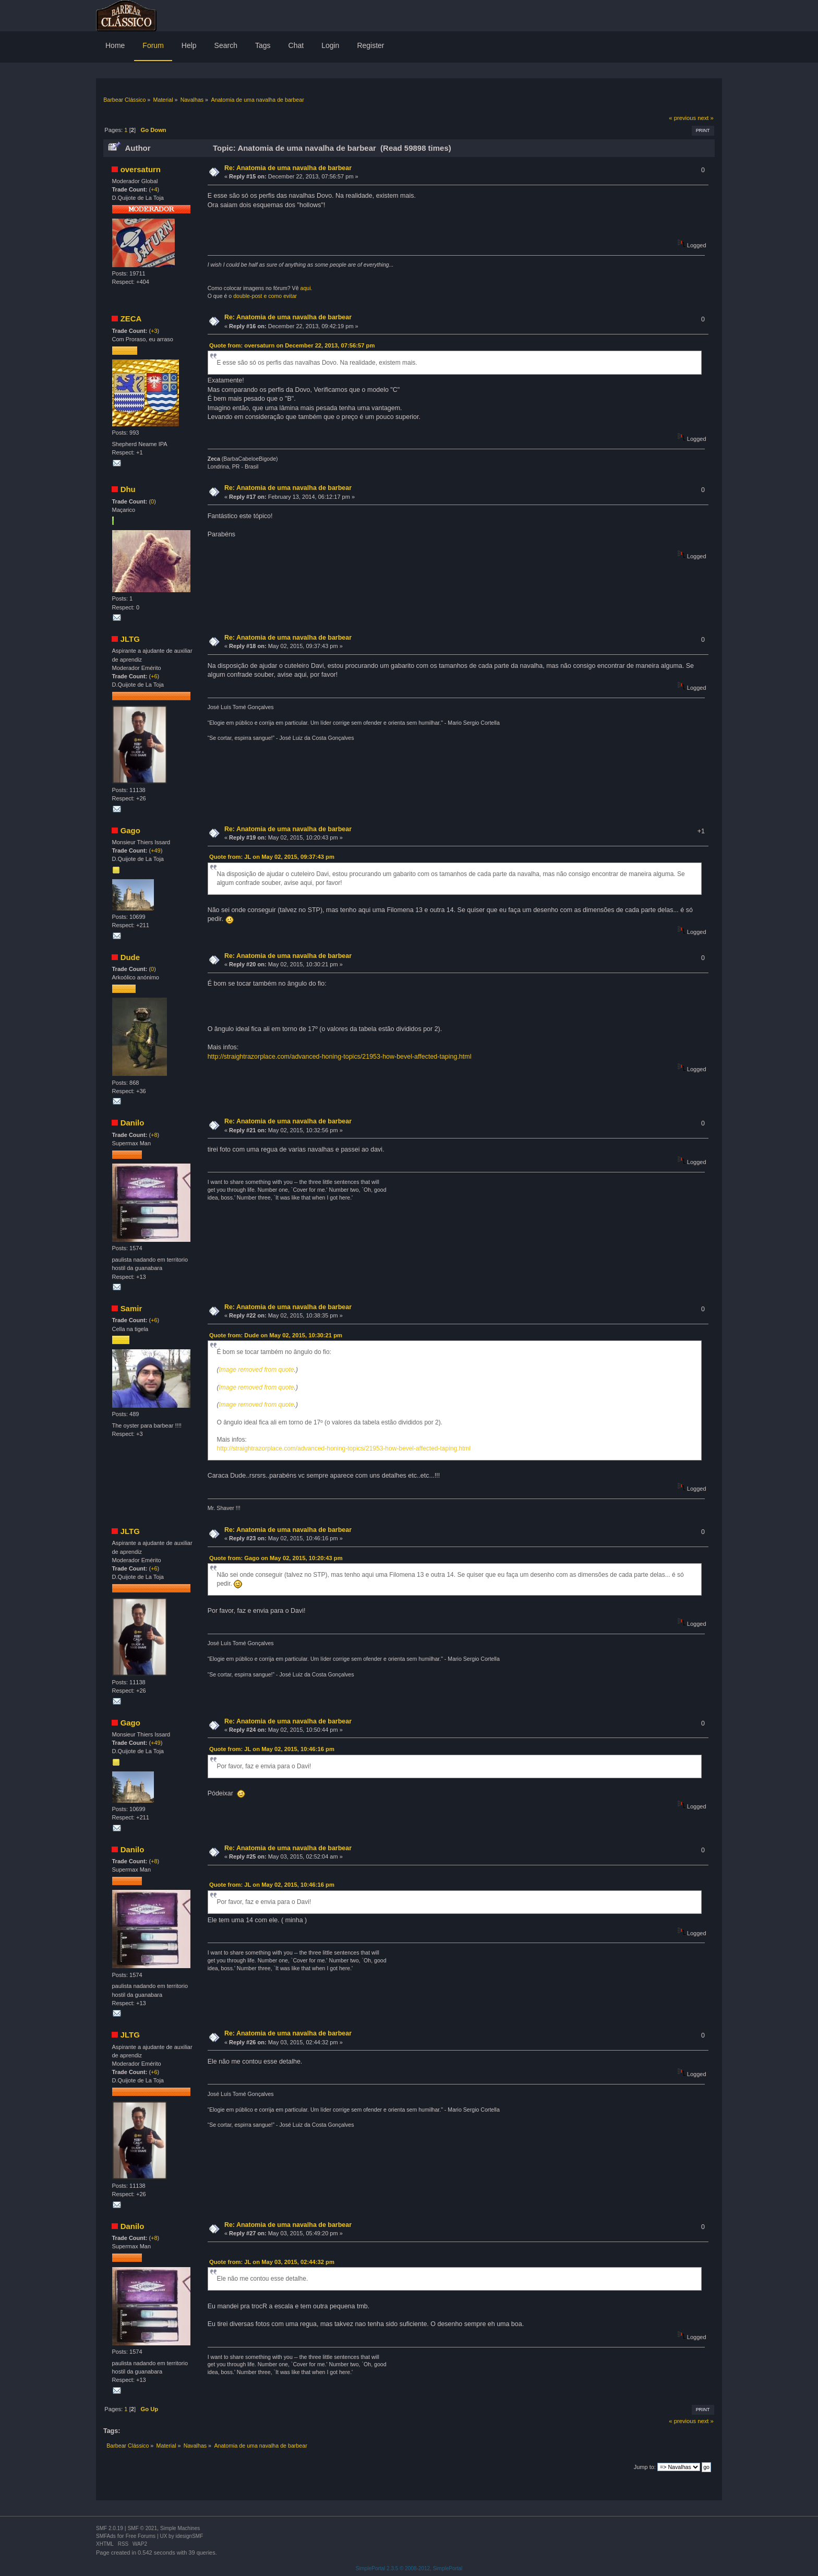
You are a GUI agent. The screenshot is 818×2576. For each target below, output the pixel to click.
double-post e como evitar (265, 296)
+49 (156, 850)
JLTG (130, 638)
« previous (682, 118)
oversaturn (141, 169)
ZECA (131, 318)
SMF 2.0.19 (109, 2528)
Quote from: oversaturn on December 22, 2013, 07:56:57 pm (292, 345)
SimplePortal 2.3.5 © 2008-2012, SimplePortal (409, 2568)
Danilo (133, 1122)
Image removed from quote (256, 1369)
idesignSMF (189, 2536)
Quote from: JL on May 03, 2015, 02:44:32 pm (271, 2262)
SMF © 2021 (142, 2528)
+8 (154, 1135)
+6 (154, 676)
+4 (154, 189)
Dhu (128, 489)
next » (705, 118)
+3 (154, 331)
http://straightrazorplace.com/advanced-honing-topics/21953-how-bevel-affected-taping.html (340, 1056)
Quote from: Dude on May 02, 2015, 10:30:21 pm (275, 1335)
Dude (130, 957)
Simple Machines (180, 2528)
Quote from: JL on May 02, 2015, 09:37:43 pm (271, 857)
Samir (131, 1308)
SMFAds (106, 2536)
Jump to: (645, 2467)
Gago (130, 830)
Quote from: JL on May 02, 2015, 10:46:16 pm (271, 1749)
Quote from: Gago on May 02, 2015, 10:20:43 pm (276, 1558)
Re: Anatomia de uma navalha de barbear (288, 168)
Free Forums (140, 2536)
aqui (305, 288)
